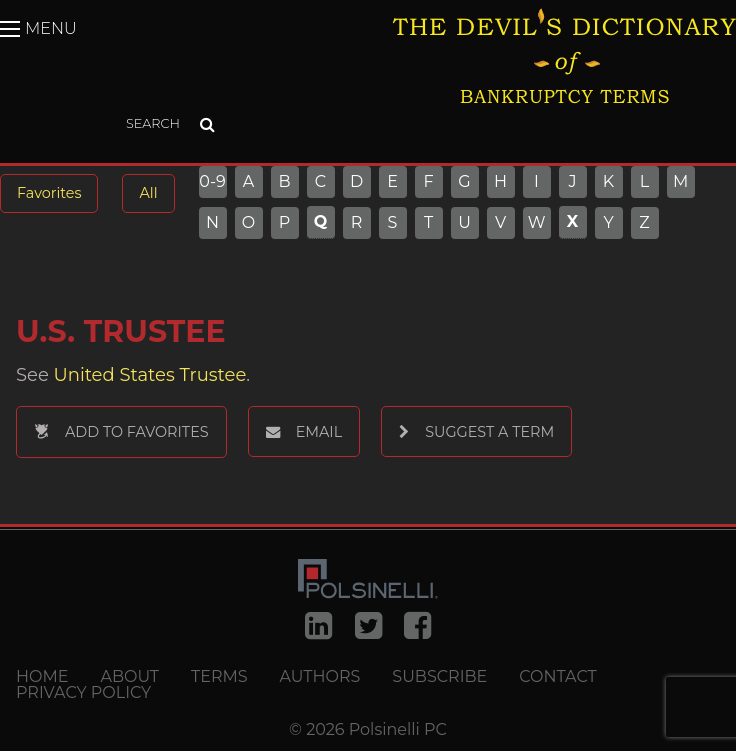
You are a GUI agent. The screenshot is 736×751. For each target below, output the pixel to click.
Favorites (49, 193)
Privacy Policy (83, 693)
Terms (219, 677)
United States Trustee (150, 375)
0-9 (212, 182)
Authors (320, 677)
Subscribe (439, 677)
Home (42, 677)
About (129, 677)
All (148, 193)
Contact (557, 677)
